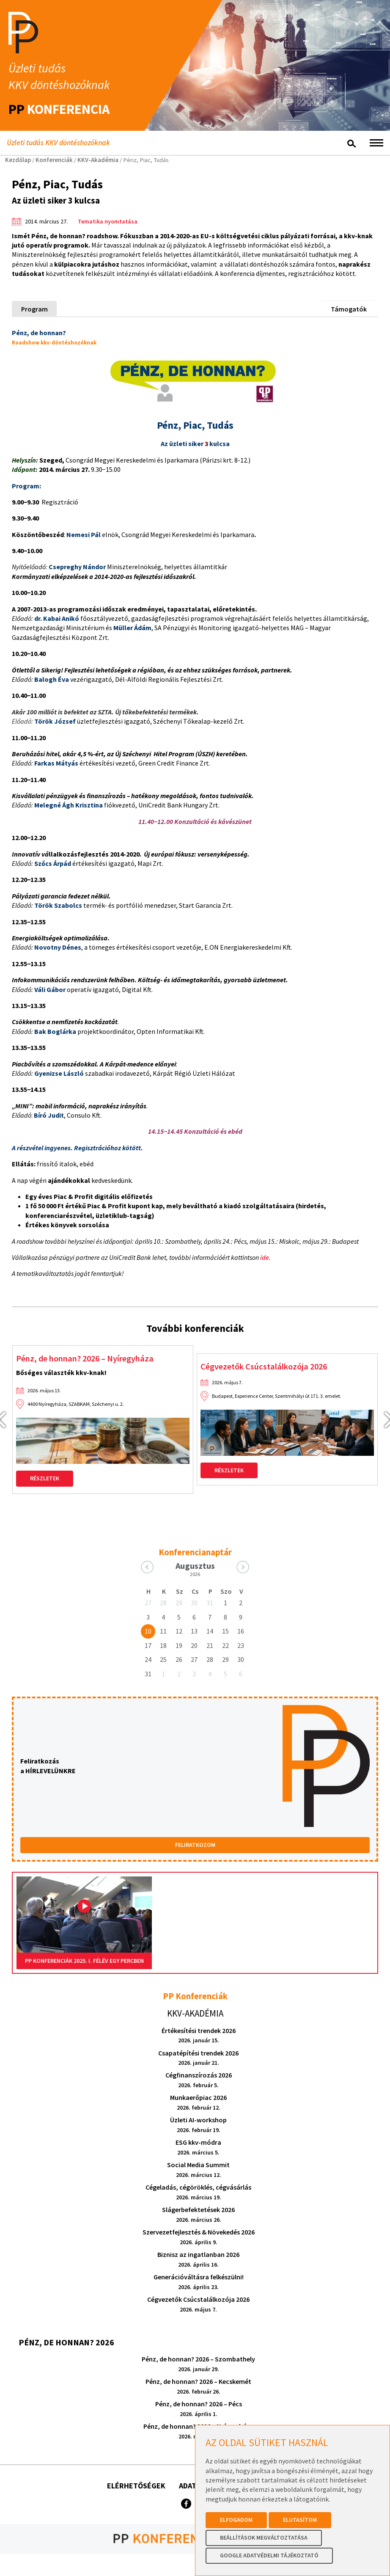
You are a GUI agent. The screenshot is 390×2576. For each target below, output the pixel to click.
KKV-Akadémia (97, 160)
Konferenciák (54, 160)
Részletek (44, 1479)
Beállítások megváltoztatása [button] (264, 2537)
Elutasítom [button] (300, 2520)
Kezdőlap (18, 160)
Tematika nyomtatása (107, 221)
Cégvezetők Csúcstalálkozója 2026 (268, 1366)
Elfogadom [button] (236, 2520)
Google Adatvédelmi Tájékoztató (269, 2555)
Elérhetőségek (136, 2486)
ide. (265, 1257)
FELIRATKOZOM (195, 1845)
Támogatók (349, 309)
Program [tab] (34, 309)
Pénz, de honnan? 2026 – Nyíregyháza (88, 1358)
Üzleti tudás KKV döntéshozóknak (60, 143)
